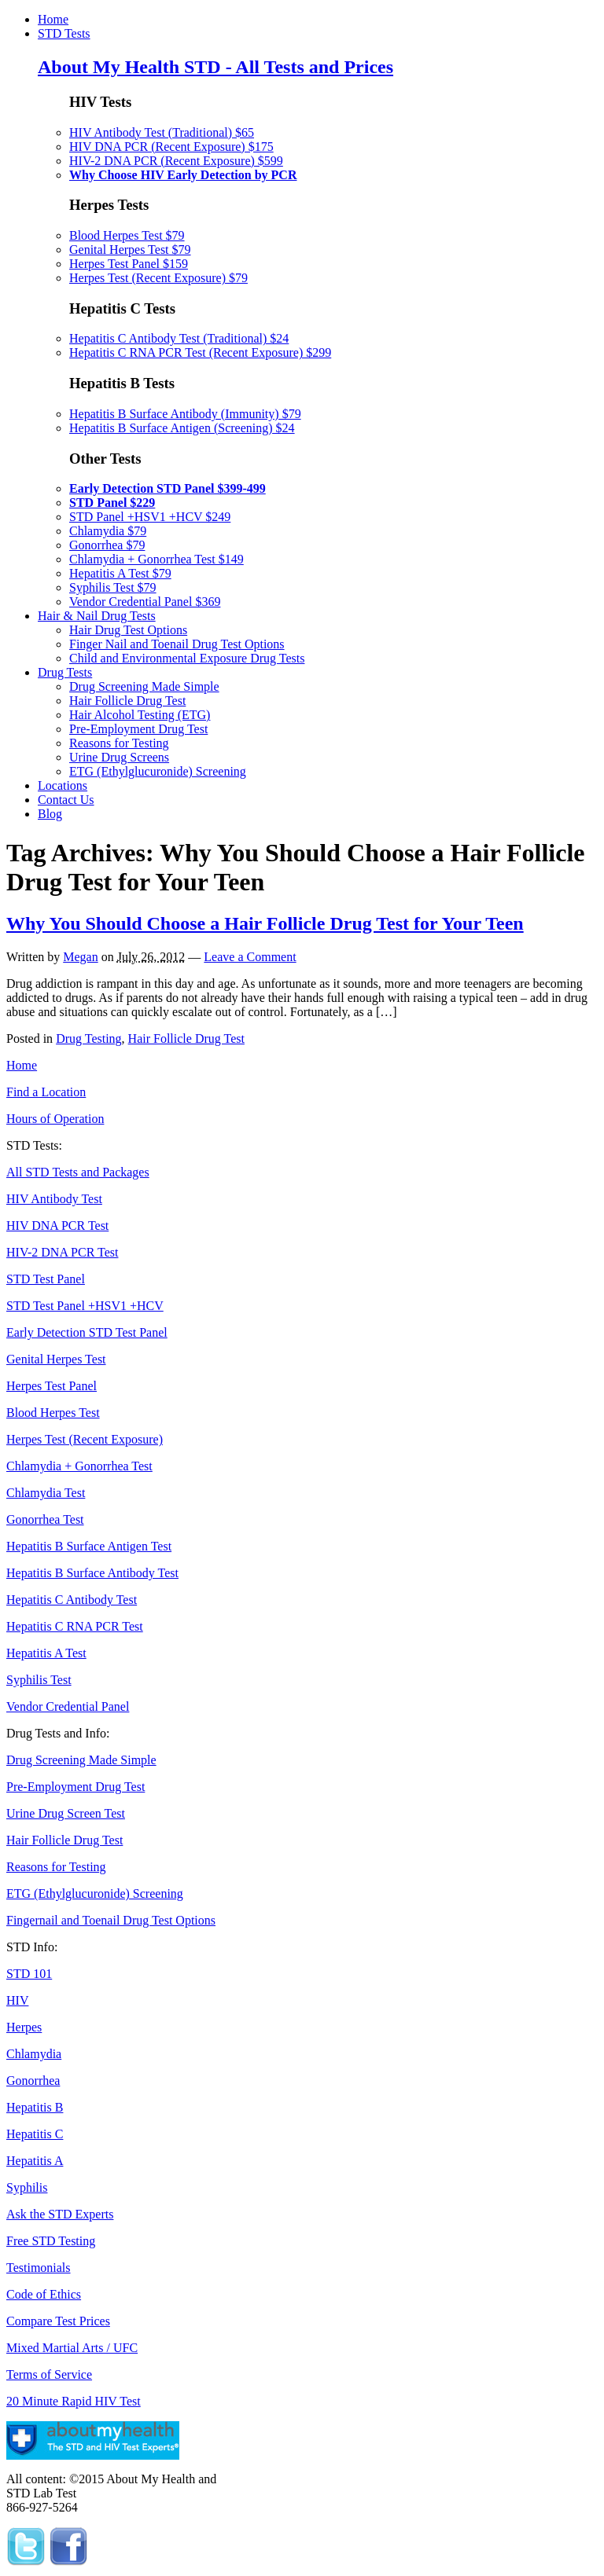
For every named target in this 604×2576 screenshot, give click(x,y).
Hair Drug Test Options (128, 630)
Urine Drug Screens (119, 757)
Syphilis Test (39, 1679)
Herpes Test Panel (51, 1386)
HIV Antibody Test (54, 1198)
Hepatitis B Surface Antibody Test (92, 1573)
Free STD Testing (50, 2241)
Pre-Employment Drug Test (138, 729)
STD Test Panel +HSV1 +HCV (85, 1305)
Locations (62, 785)
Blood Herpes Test (53, 1412)
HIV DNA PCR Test (57, 1225)
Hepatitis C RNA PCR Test (74, 1626)
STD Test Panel (45, 1279)
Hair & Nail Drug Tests (97, 615)
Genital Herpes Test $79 (130, 249)
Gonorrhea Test (45, 1519)
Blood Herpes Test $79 (127, 235)
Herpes (24, 2027)
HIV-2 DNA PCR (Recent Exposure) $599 (176, 160)
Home (53, 19)
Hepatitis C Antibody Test (71, 1599)
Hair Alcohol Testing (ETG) (139, 714)
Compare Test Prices (58, 2321)
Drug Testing (88, 1038)
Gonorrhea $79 (107, 545)
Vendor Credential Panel (67, 1706)
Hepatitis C (34, 2134)
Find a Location (46, 1092)
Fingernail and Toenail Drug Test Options (110, 1920)
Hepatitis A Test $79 (120, 573)
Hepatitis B (34, 2107)
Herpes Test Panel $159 (128, 263)
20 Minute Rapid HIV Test (73, 2401)
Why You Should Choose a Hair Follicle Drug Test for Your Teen (265, 923)
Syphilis (26, 2187)
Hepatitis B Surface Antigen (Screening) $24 (182, 428)
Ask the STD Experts (59, 2214)
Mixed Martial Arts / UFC (72, 2347)
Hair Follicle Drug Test (127, 700)
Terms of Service (49, 2374)
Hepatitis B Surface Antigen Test (88, 1546)
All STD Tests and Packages (77, 1172)
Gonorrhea (33, 2080)
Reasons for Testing (119, 743)
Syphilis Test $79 (113, 587)
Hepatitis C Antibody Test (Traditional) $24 (179, 338)
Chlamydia (33, 2053)
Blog (50, 813)
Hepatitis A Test (46, 1653)
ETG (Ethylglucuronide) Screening (157, 771)
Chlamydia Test (45, 1492)
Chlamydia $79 (107, 531)
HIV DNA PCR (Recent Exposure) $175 (171, 146)
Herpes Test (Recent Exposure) (84, 1439)
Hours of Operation (55, 1118)
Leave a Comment (250, 956)
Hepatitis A (34, 2160)
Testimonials (38, 2267)
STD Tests (64, 33)
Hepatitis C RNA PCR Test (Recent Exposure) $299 (200, 352)
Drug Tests (65, 672)
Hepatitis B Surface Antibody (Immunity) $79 (185, 413)
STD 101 (29, 1973)
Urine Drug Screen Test (65, 1813)
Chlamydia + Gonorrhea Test (79, 1466)
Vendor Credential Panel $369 (144, 601)
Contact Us (66, 799)
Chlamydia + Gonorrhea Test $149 (156, 559)
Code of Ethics (43, 2294)
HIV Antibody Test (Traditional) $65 (161, 132)
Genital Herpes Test (56, 1359)
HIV (17, 2000)
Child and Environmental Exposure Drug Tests (186, 658)
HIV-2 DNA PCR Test (62, 1252)
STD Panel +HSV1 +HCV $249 (149, 516)
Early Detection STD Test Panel (87, 1332)
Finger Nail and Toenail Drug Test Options (177, 644)
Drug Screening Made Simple (144, 686)
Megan (80, 956)
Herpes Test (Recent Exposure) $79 (158, 277)
